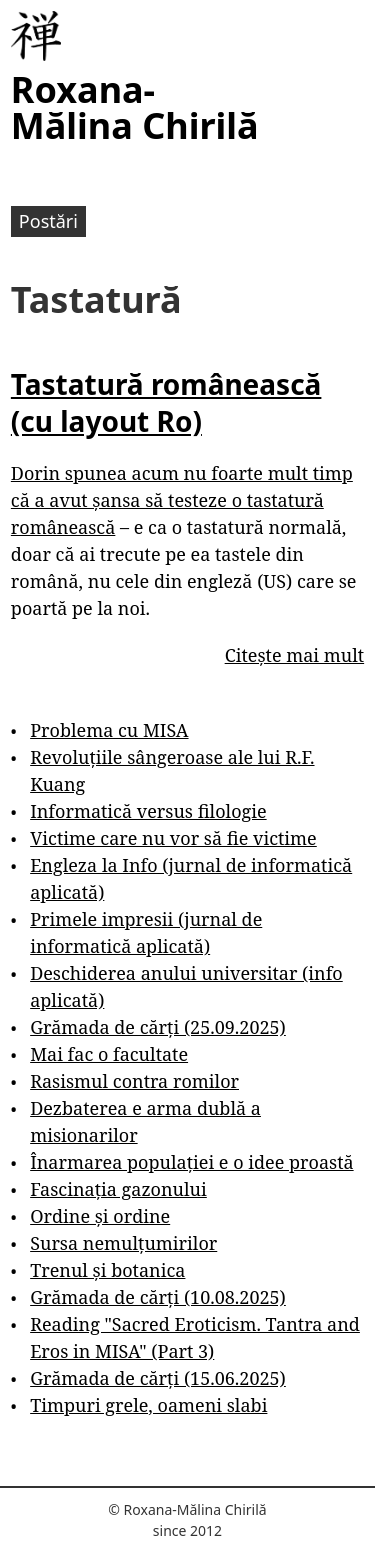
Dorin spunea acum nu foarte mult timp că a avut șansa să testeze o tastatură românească (182, 500)
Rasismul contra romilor (134, 1081)
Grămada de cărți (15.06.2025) (158, 1378)
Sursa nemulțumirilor (123, 1243)
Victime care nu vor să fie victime (173, 838)
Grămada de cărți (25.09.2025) (158, 1027)
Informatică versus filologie (148, 811)
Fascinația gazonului (118, 1189)
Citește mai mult (294, 655)
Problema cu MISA (109, 730)
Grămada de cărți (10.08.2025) (158, 1297)
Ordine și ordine (100, 1216)
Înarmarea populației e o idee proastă (191, 1162)
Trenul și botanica (107, 1270)
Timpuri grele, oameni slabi (148, 1405)
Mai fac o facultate (109, 1054)
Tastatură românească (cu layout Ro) (166, 402)
